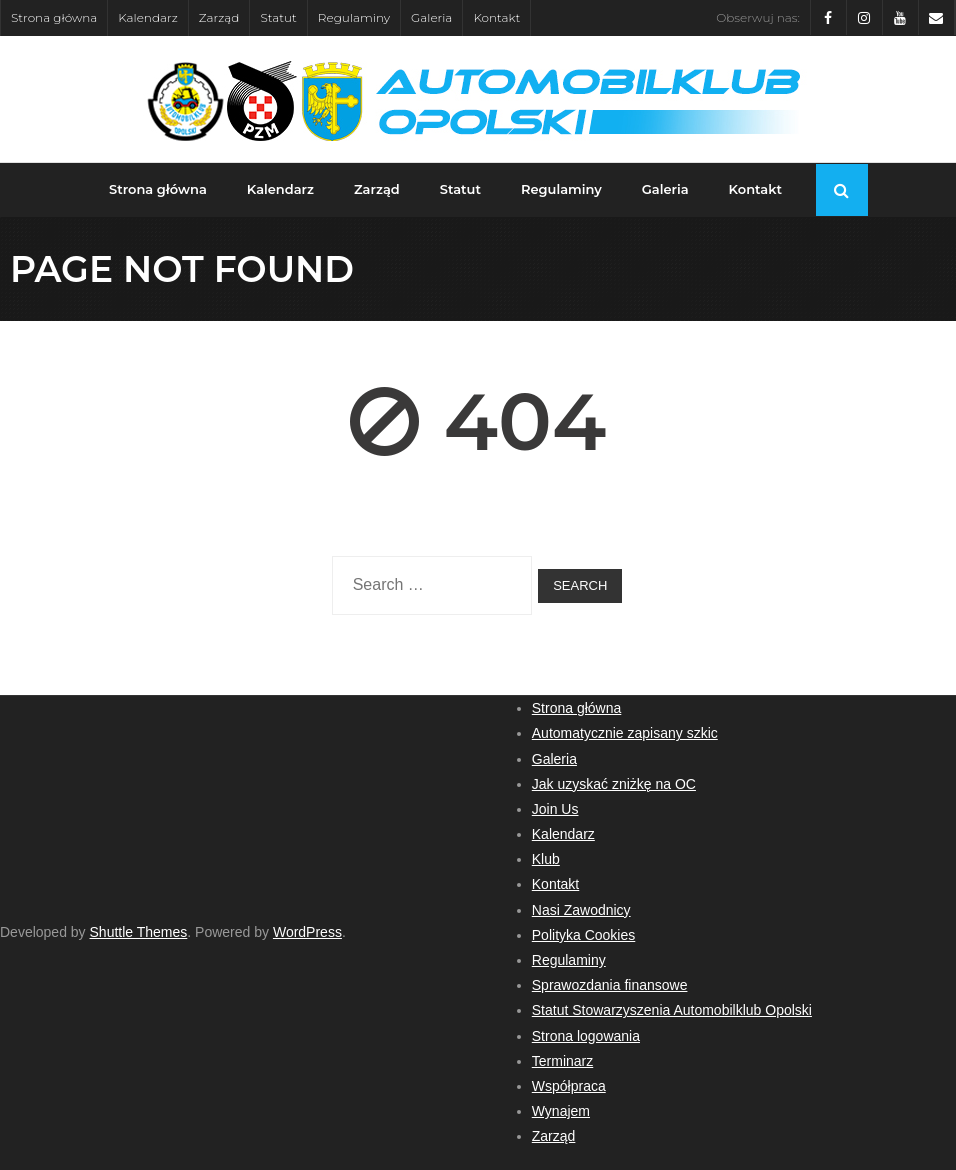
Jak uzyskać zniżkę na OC (614, 784)
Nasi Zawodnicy (581, 910)
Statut (278, 17)
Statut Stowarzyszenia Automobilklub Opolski (672, 1010)
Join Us (555, 809)
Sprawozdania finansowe (610, 985)
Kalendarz (148, 17)
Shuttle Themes (139, 932)
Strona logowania (586, 1036)
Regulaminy (354, 17)
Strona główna (54, 17)
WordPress (307, 932)
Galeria (431, 17)
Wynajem (561, 1111)
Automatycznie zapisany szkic (625, 733)
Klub (546, 859)
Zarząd (219, 17)
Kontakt (496, 17)
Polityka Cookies (584, 935)
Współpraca (569, 1086)
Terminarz (562, 1061)
